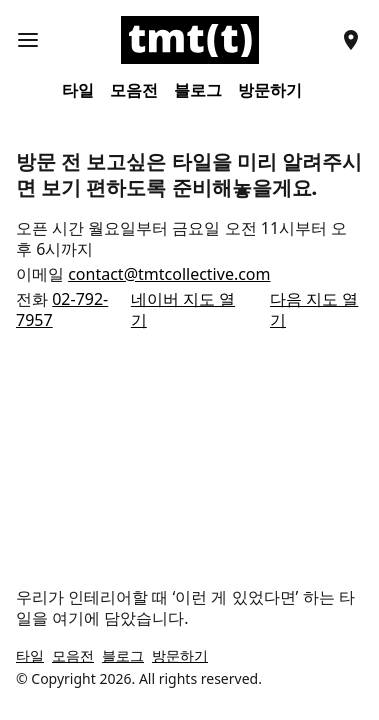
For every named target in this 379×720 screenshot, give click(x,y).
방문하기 (270, 90)
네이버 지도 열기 (183, 310)
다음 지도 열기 (314, 310)
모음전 (134, 90)
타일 (78, 90)
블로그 (198, 90)
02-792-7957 (62, 309)
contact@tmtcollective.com (169, 274)
